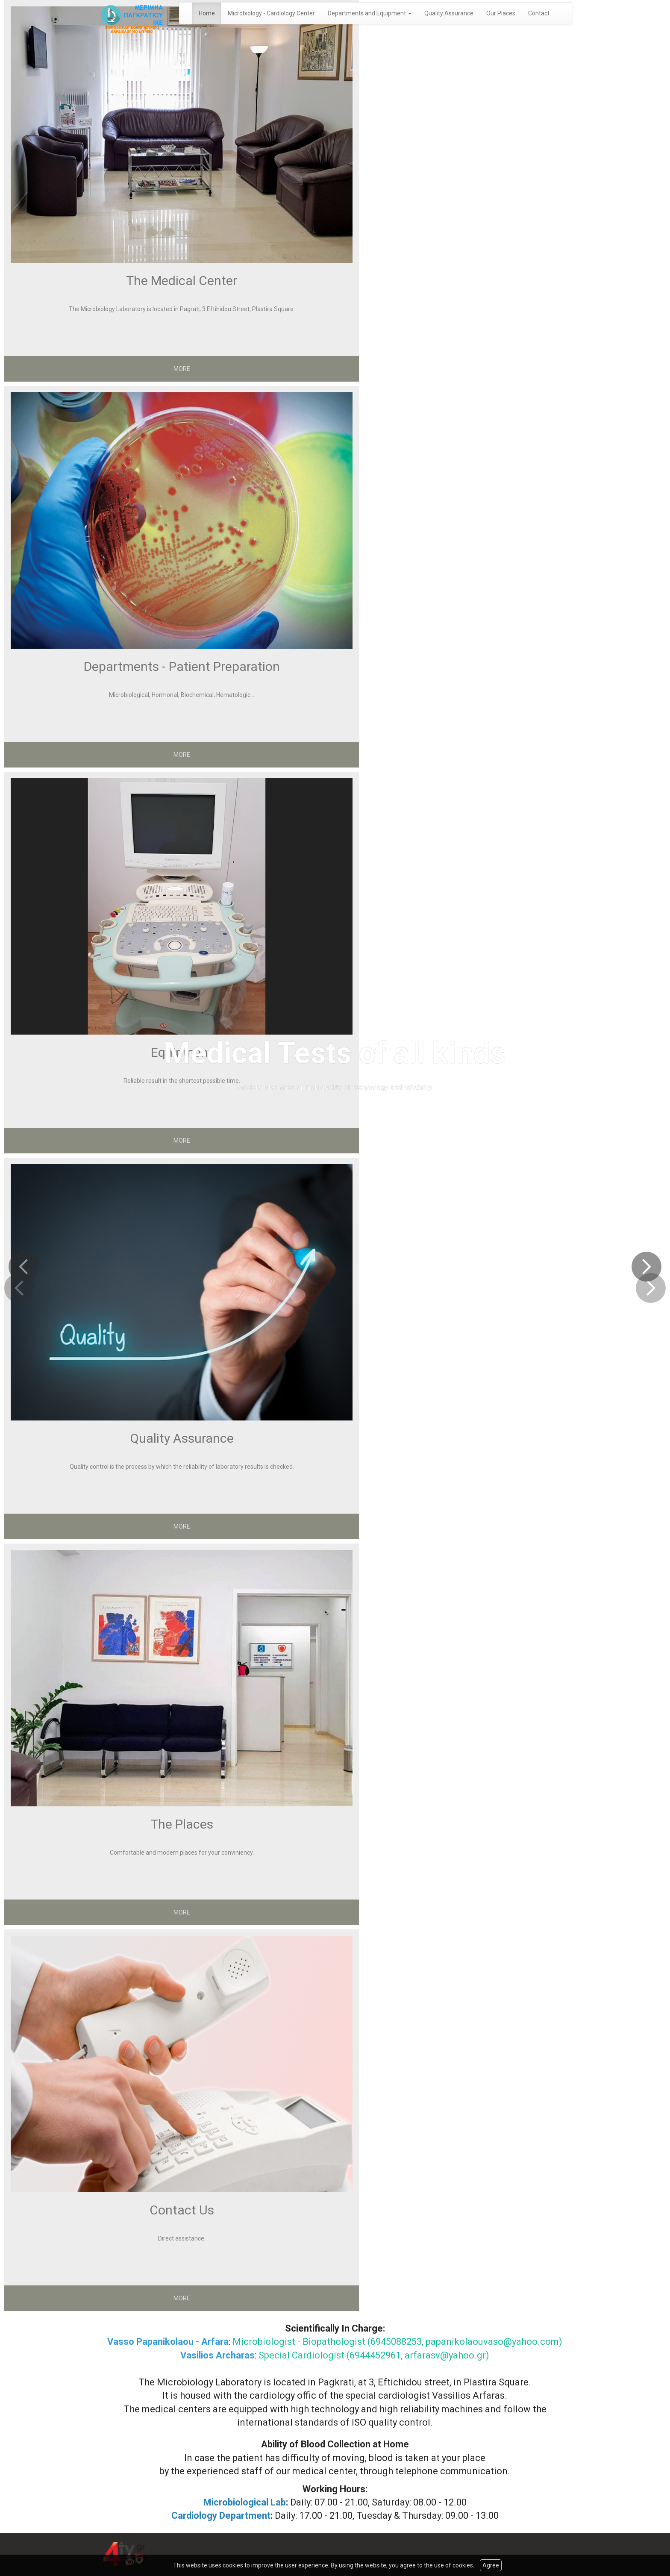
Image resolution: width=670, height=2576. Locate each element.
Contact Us (182, 2210)
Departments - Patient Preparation (182, 666)
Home (207, 13)
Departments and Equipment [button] (369, 13)
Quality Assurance (448, 13)
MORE (181, 368)
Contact (539, 13)
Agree (490, 2565)
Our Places (500, 13)
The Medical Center (181, 280)
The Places (181, 1824)
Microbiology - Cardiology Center (271, 13)
